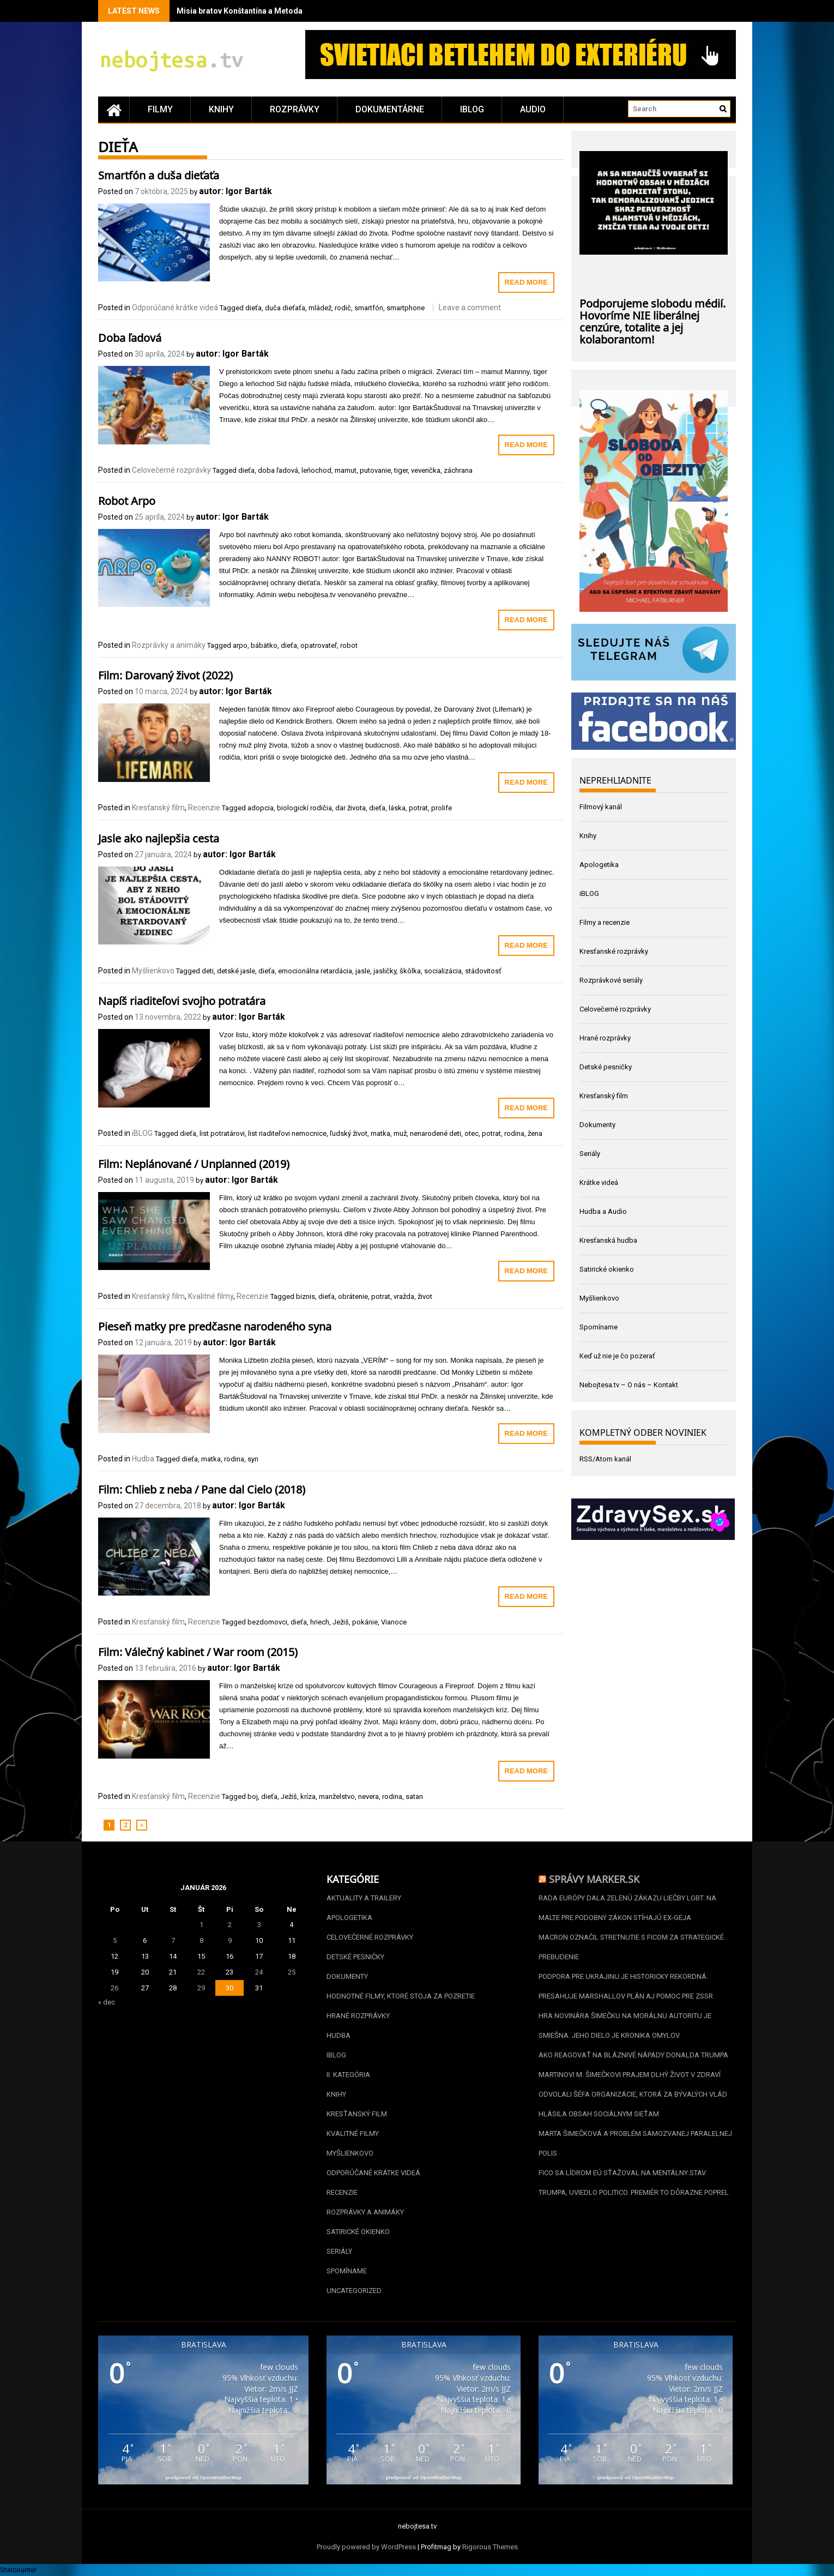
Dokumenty (597, 1125)
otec (471, 1133)
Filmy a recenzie (604, 922)
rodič (343, 308)
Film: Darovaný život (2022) (165, 674)
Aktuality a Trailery (364, 1898)
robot (349, 645)
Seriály (589, 1153)
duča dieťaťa (285, 308)
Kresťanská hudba (608, 1240)
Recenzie (204, 807)
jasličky (384, 971)
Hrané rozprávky (605, 1038)
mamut (345, 470)
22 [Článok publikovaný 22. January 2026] (201, 1972)
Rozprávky (294, 109)
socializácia (443, 971)
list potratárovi (222, 1133)
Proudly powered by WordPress (366, 2547)
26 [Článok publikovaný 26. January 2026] (114, 1988)
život (425, 1296)
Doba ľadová (129, 336)
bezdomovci (267, 1622)
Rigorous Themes (490, 2547)
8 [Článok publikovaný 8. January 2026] (201, 1940)
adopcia (260, 808)
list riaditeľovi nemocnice (287, 1133)
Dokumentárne (389, 109)
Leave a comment (470, 307)
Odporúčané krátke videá (175, 307)
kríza (308, 1796)
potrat (418, 808)
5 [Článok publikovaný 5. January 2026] (115, 1940)
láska (397, 808)
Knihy (221, 109)
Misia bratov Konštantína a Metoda (240, 11)
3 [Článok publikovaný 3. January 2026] (259, 1925)
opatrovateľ (318, 645)
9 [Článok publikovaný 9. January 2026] (230, 1940)
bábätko (264, 645)
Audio (533, 109)
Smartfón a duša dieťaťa (158, 174)
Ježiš (341, 1622)
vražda (404, 1296)
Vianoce (394, 1622)
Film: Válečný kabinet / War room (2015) (198, 1650)
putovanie (375, 470)
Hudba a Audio (603, 1211)
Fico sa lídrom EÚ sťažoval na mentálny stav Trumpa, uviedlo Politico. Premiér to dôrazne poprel (634, 2182)
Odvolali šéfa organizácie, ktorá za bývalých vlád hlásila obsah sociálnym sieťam (633, 2104)
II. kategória (348, 2075)
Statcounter (18, 2570)
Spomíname (598, 1327)
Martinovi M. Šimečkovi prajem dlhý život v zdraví (630, 2075)
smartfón (368, 308)
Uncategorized (354, 2290)
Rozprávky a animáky (169, 645)
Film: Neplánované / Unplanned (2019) (193, 1162)
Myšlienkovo (153, 970)
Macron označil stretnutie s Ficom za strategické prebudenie (631, 1947)
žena (535, 1133)
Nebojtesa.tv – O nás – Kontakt (628, 1385)
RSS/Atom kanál (605, 1459)
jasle (362, 971)
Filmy (160, 109)
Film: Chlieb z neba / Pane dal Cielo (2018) (201, 1488)
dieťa (253, 308)
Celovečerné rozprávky (171, 470)
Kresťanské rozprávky (613, 951)
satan (414, 1796)
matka (380, 1133)
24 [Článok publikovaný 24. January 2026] (259, 1972)
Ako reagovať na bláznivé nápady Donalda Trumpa (633, 2055)
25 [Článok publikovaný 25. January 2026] (291, 1972)
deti (208, 971)
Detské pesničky (605, 1067)
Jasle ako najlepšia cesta (158, 837)
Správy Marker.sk (594, 1878)
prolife (441, 808)
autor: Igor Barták (235, 191)
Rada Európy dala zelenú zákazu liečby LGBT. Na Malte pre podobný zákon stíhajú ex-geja (627, 1908)
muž (400, 1133)
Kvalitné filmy (210, 1296)
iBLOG (472, 109)
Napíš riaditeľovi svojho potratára (181, 999)
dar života (350, 808)
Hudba (143, 1458)
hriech (319, 1622)
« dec (106, 2002)
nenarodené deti (435, 1133)
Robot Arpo (126, 499)
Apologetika (599, 864)
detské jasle (236, 971)
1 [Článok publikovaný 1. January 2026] (201, 1925)
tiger (401, 470)
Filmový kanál (600, 807)
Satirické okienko (606, 1269)
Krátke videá (598, 1182)
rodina (514, 1133)
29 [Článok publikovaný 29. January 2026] (201, 1988)
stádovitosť (483, 971)
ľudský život (348, 1133)
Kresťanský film (158, 807)
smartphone (405, 308)
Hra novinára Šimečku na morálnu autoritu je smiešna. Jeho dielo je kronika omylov (625, 2025)
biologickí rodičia (304, 808)
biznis (305, 1296)
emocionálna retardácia (315, 971)
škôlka (410, 971)
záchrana (458, 470)
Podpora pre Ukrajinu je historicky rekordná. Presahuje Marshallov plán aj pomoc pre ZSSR (626, 1986)
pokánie (365, 1622)
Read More (526, 282)
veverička (425, 470)
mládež (320, 308)
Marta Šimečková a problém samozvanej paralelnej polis (635, 2143)
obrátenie (353, 1296)
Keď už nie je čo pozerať (617, 1356)
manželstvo (337, 1796)
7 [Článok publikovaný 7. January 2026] (173, 1940)
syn (252, 1459)
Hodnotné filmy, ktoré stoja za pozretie (401, 1996)
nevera (368, 1796)
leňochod (316, 470)
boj (252, 1796)
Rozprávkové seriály (611, 980)
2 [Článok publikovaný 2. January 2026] (230, 1925)
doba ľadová (278, 470)
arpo (240, 645)
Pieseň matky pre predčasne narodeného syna (214, 1325)
